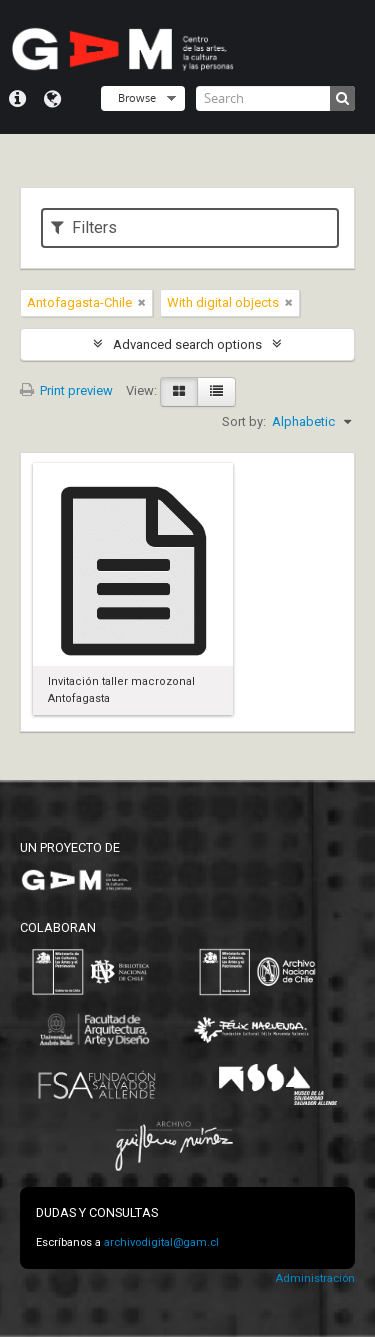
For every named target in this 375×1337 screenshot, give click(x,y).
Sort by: (244, 421)
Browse (137, 97)
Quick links (17, 99)
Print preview (66, 390)
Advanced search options (187, 344)
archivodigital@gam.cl (161, 1242)
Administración (315, 1278)
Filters (84, 227)
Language (52, 99)
